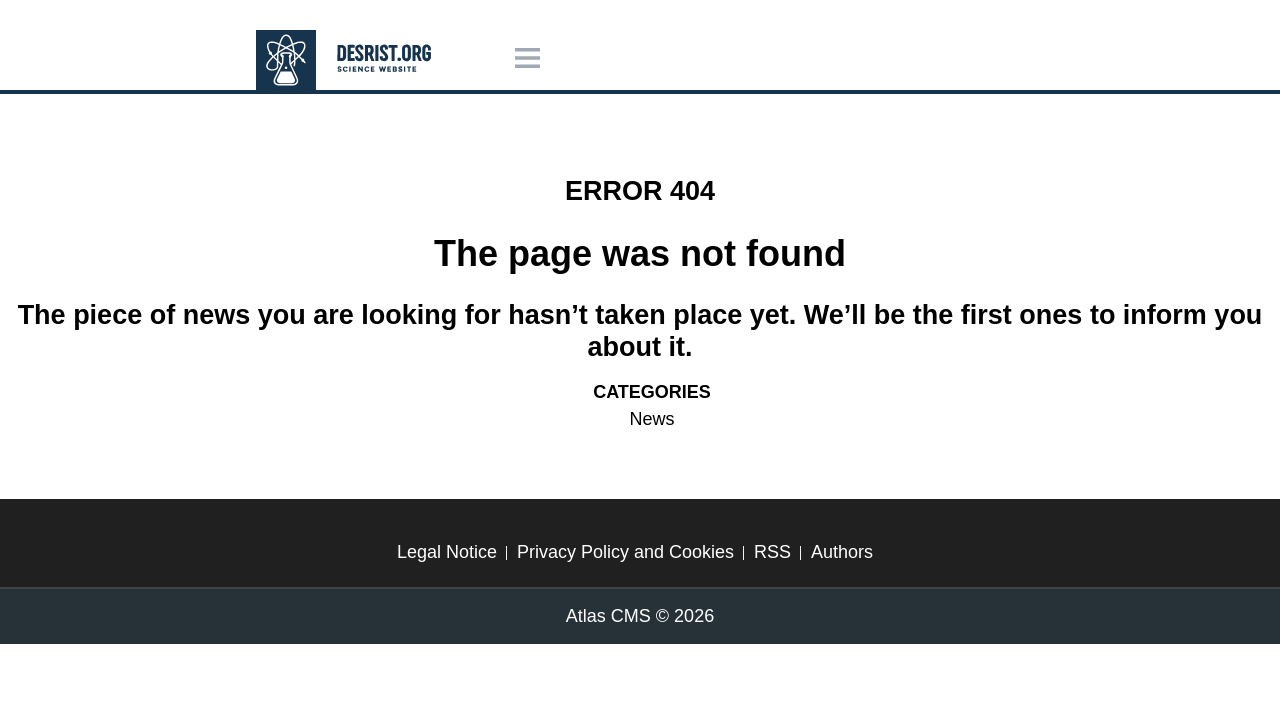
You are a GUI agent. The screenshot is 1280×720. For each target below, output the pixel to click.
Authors (842, 552)
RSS (772, 552)
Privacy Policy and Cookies (625, 552)
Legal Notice (447, 552)
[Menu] (527, 59)
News (651, 419)
